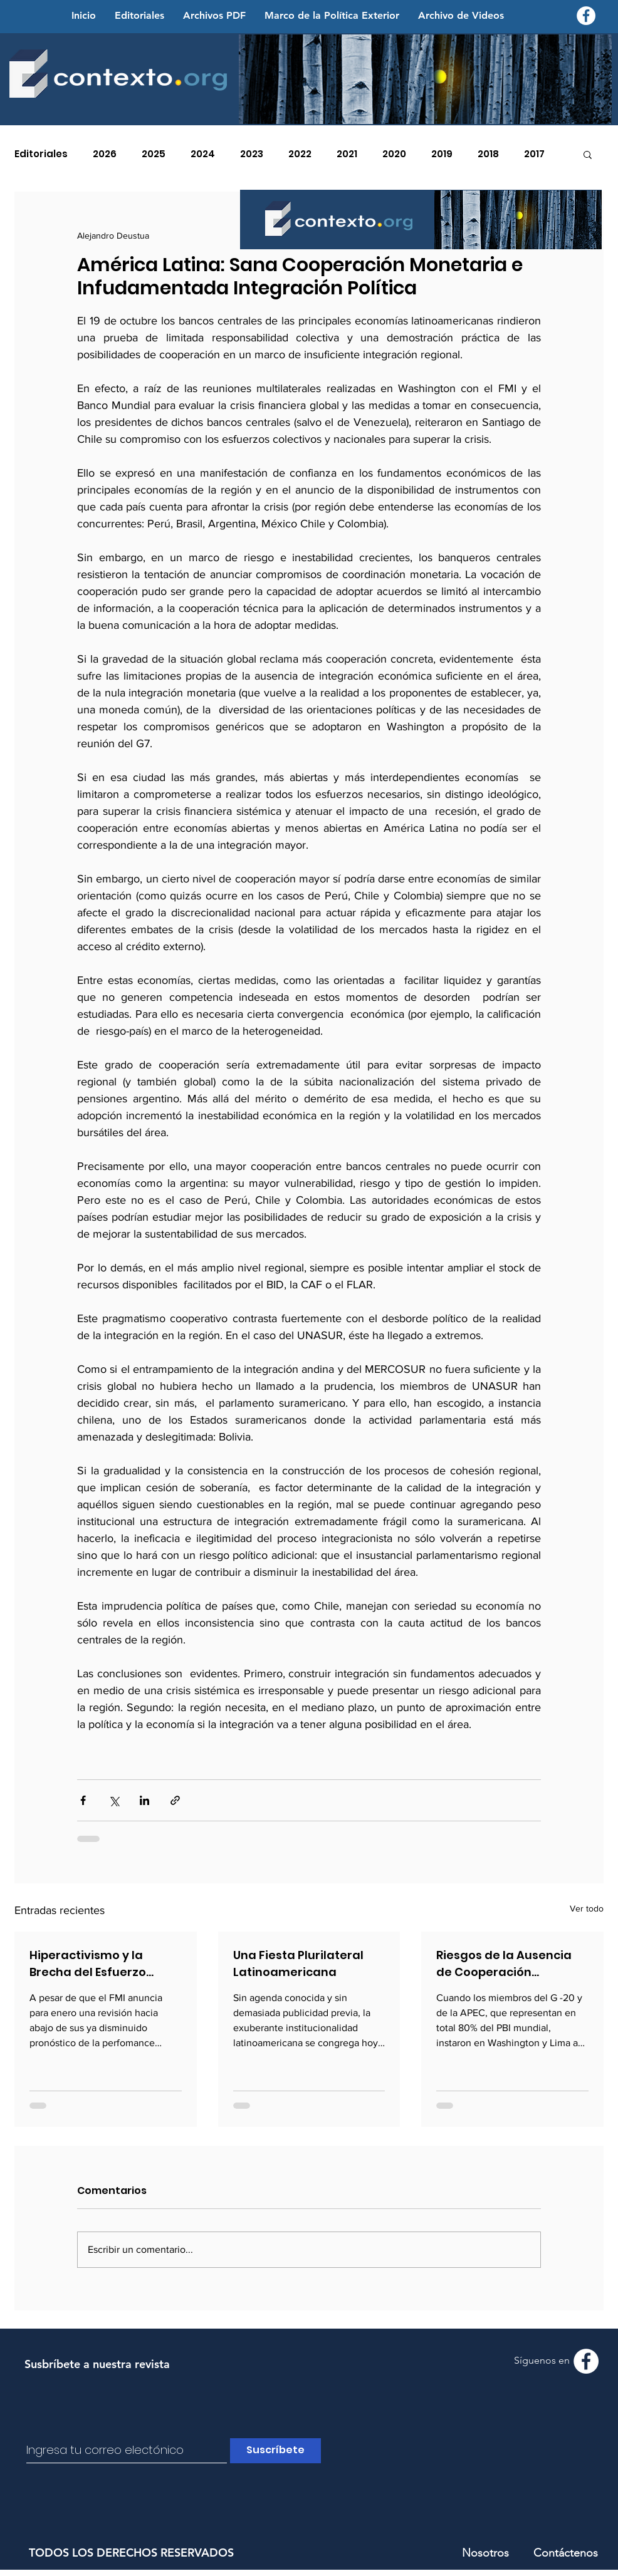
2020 (394, 154)
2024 (203, 154)
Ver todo (587, 1908)
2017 (534, 154)
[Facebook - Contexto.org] (586, 15)
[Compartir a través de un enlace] (175, 1800)
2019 (442, 154)
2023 (251, 154)
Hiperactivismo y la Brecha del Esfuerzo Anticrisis (87, 1963)
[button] (588, 154)
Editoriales (41, 154)
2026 (105, 154)
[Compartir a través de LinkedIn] (144, 1800)
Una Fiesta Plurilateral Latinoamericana (298, 1963)
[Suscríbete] (275, 2450)
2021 (347, 154)
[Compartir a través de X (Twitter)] (114, 1800)
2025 (153, 154)
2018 (488, 154)
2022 (300, 154)
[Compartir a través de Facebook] (83, 1800)
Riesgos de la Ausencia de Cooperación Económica (504, 1963)
